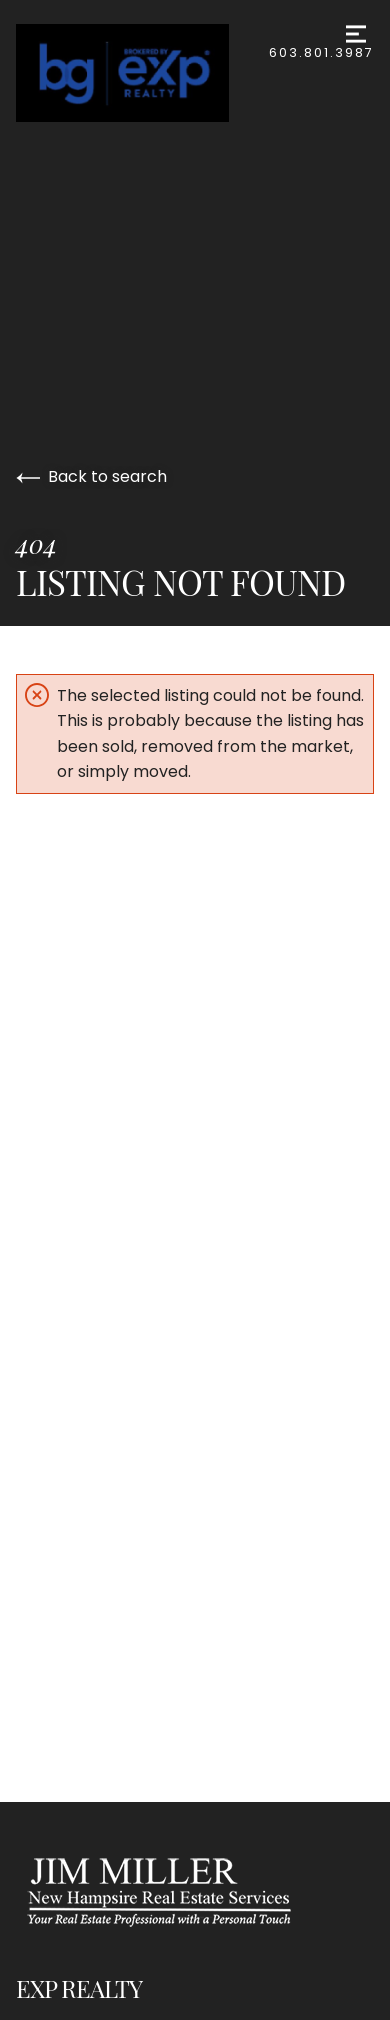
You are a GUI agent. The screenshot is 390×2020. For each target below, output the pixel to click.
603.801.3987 (321, 52)
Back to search (91, 476)
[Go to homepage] (142, 73)
